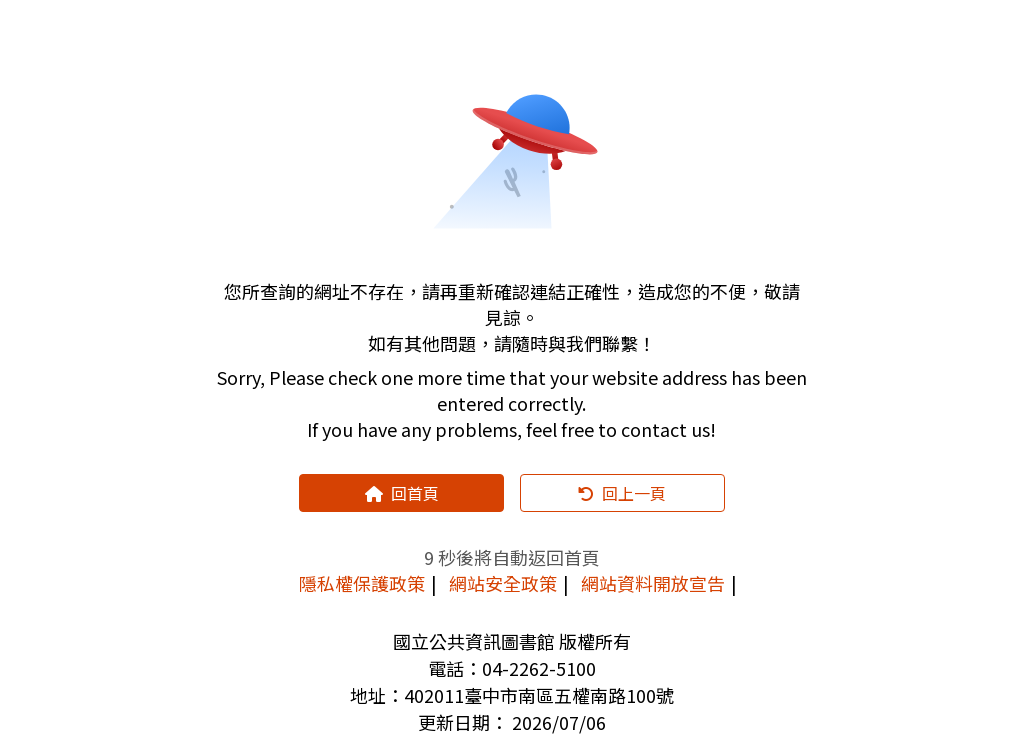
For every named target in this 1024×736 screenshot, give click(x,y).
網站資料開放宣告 (653, 583)
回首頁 (402, 493)
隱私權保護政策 (362, 583)
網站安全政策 (503, 583)
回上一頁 (622, 493)
